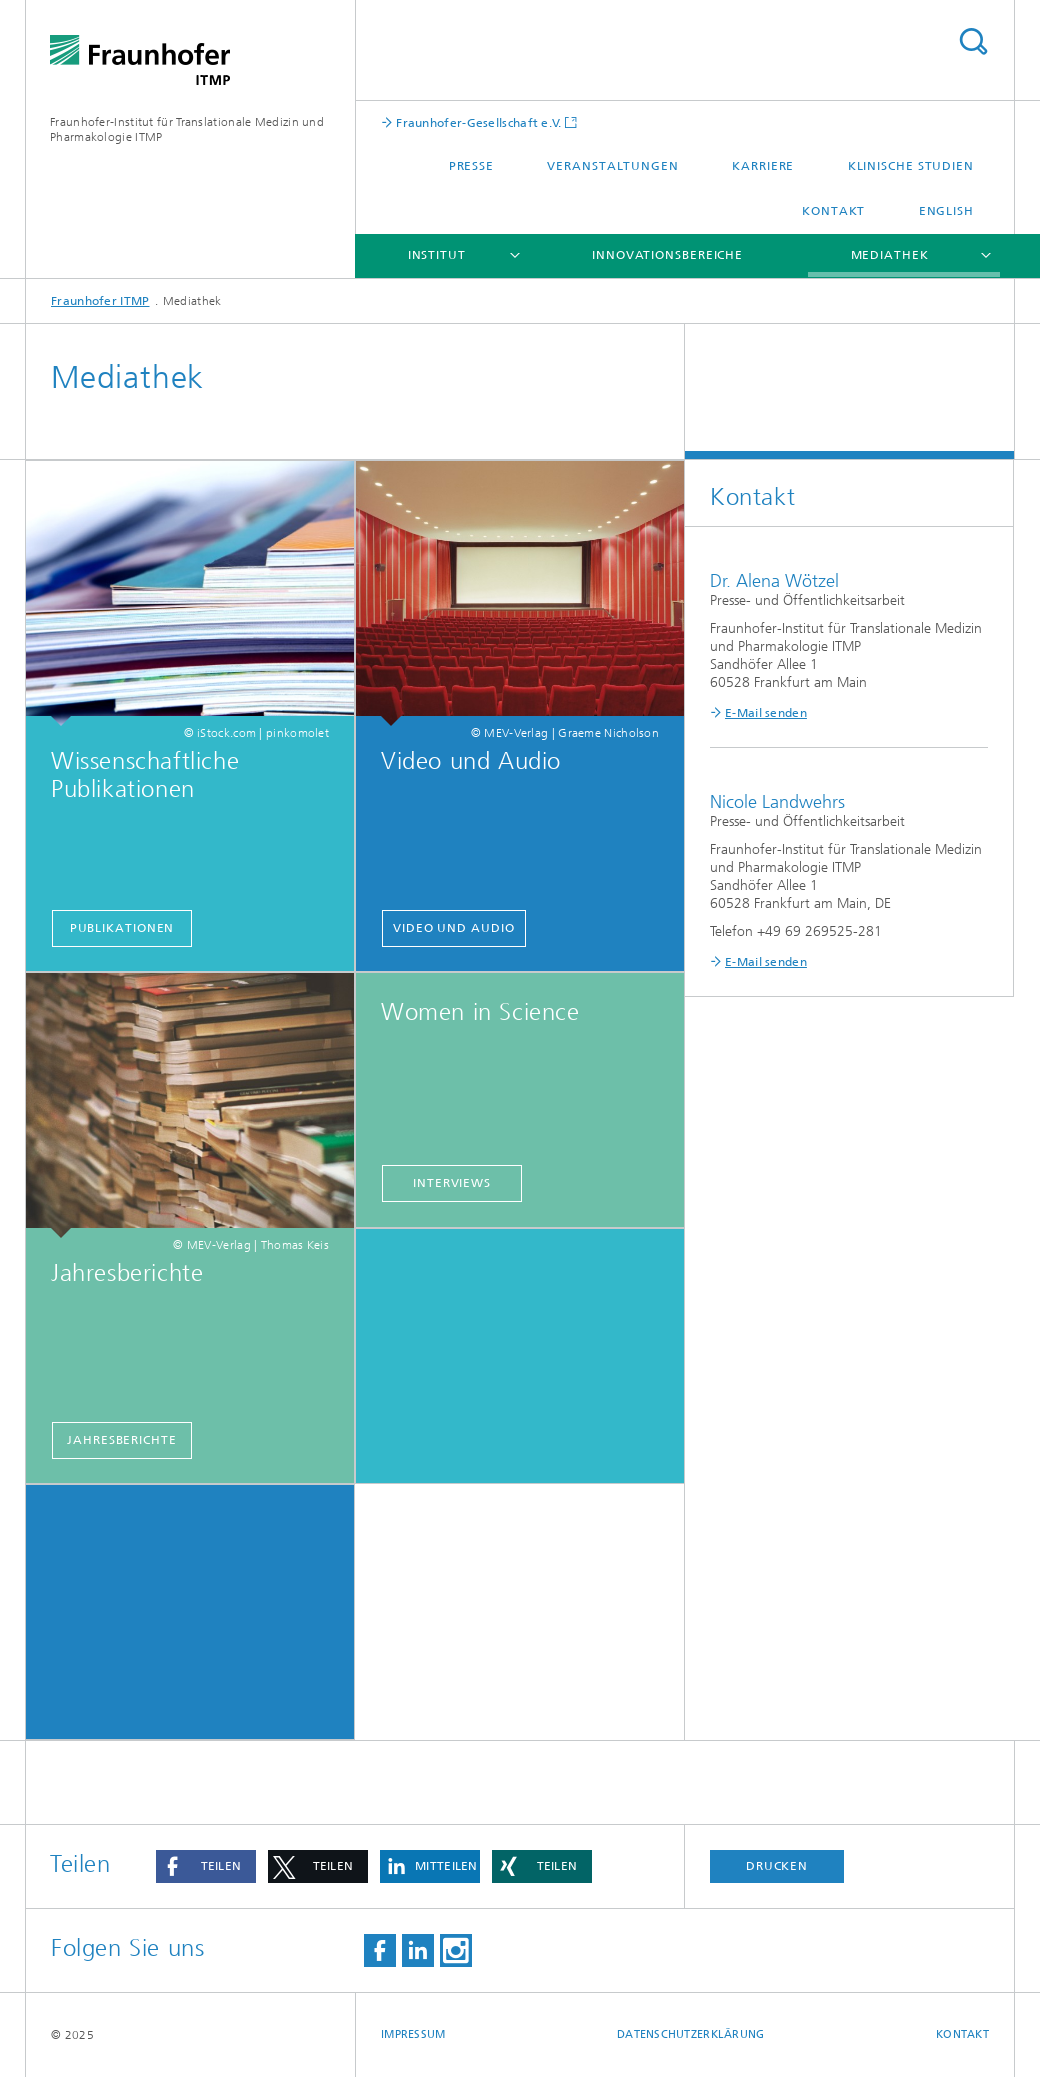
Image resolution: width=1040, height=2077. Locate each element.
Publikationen (122, 928)
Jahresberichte (122, 1440)
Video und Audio (454, 928)
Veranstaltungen (613, 166)
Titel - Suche (973, 41)
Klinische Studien (911, 166)
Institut (437, 255)
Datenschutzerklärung (691, 2034)
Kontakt (833, 211)
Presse (471, 166)
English (946, 211)
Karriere (763, 166)
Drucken (777, 1866)
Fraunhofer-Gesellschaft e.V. (477, 122)
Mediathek (890, 255)
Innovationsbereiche (667, 255)
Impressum (413, 2034)
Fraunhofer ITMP (100, 301)
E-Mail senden (766, 713)
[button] (206, 1866)
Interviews (452, 1183)
